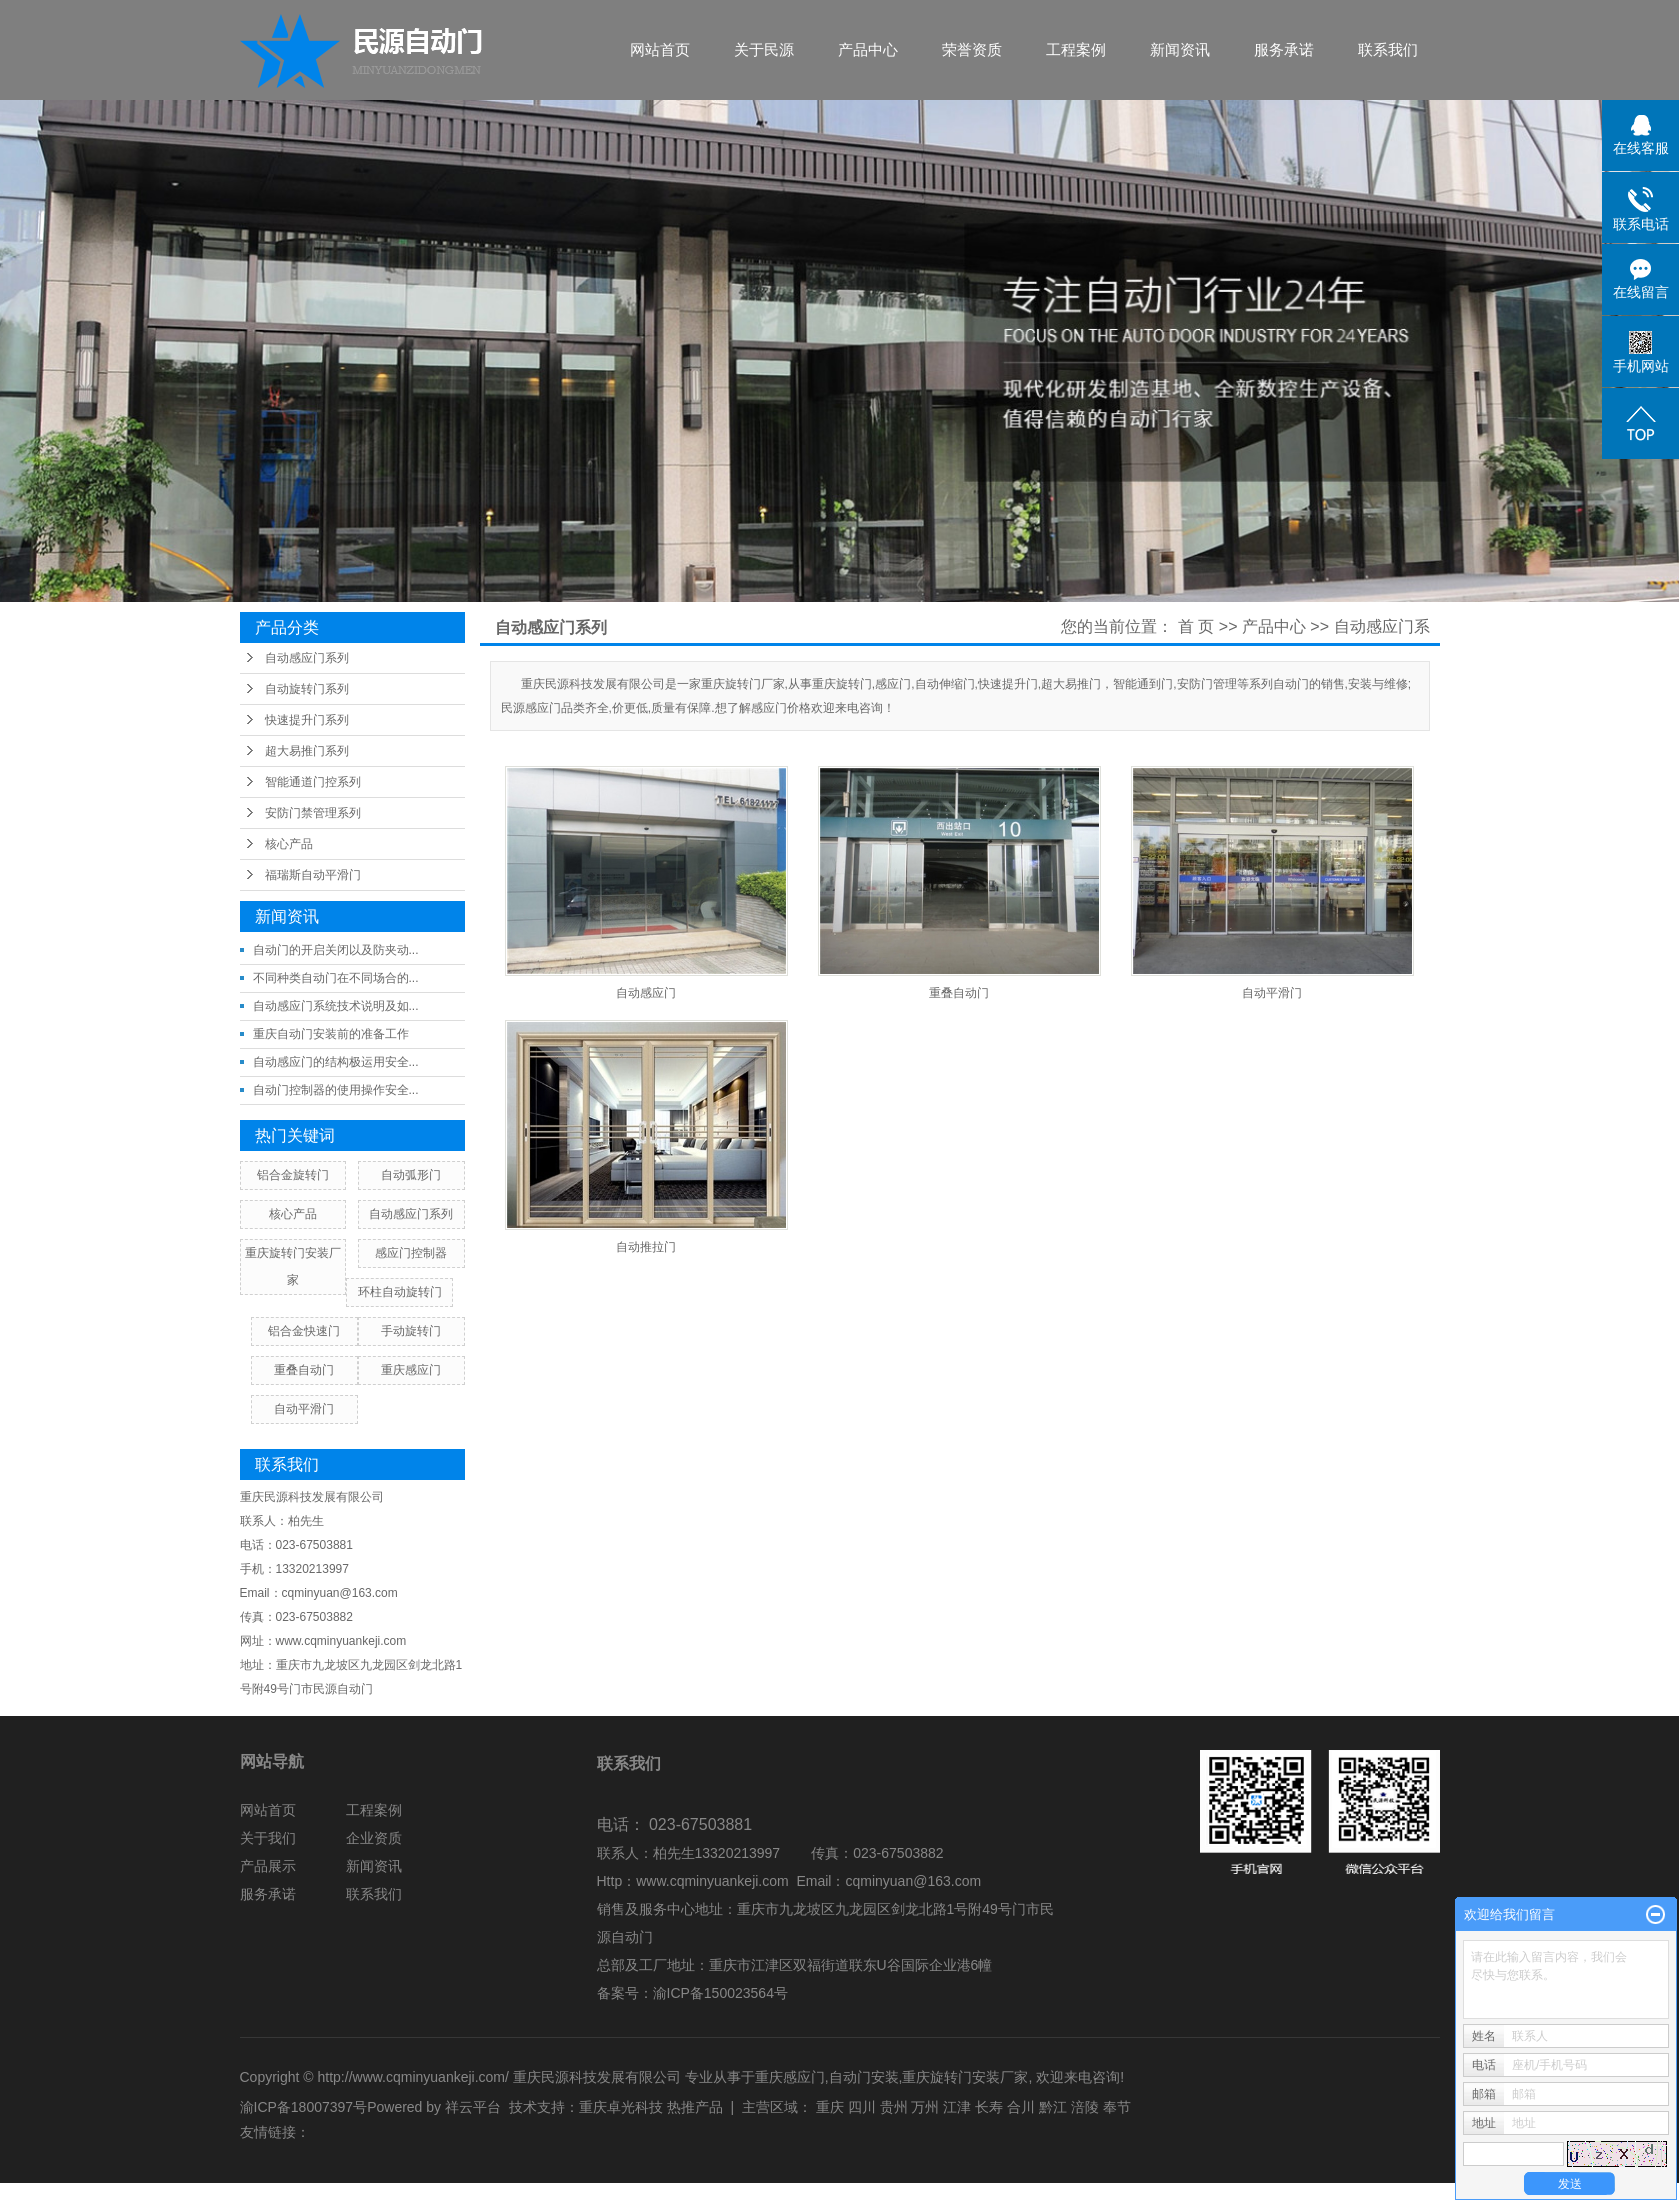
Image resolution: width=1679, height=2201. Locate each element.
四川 (862, 2107)
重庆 (830, 2107)
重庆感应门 (411, 1370)
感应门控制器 (411, 1253)
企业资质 (374, 1838)
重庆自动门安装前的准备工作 (331, 1034)
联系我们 (1388, 49)
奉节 (1117, 2107)
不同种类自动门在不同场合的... (336, 978)
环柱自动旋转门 (400, 1292)
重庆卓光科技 (621, 2107)
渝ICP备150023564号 (720, 1993)
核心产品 (289, 844)
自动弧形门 (411, 1175)
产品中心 (868, 49)
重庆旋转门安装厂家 (965, 2077)
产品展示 (268, 1866)
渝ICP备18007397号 (304, 2107)
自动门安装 (864, 2077)
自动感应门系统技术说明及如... (336, 1006)
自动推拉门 (646, 1247)
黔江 (1053, 2107)
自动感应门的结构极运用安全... (336, 1062)
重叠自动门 (304, 1370)
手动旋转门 (411, 1331)
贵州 (894, 2107)
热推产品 (695, 2107)
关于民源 (764, 49)
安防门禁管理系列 (313, 813)
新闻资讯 (1180, 49)
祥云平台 (473, 2107)
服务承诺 (1284, 49)
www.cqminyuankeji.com (712, 1881)
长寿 (989, 2107)
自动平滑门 (304, 1409)
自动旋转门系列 (307, 689)
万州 (925, 2107)
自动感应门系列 (307, 658)
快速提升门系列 (307, 720)
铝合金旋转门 (293, 1175)
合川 (1021, 2107)
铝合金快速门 (304, 1331)
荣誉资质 (972, 49)
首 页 (1196, 626)
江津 (957, 2107)
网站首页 (660, 49)
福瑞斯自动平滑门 (313, 875)
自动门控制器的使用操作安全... (336, 1090)
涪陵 (1085, 2107)
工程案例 (1076, 49)
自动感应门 (646, 993)
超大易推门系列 (307, 751)
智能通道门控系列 (313, 782)
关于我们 (268, 1838)
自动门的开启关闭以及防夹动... (336, 950)
